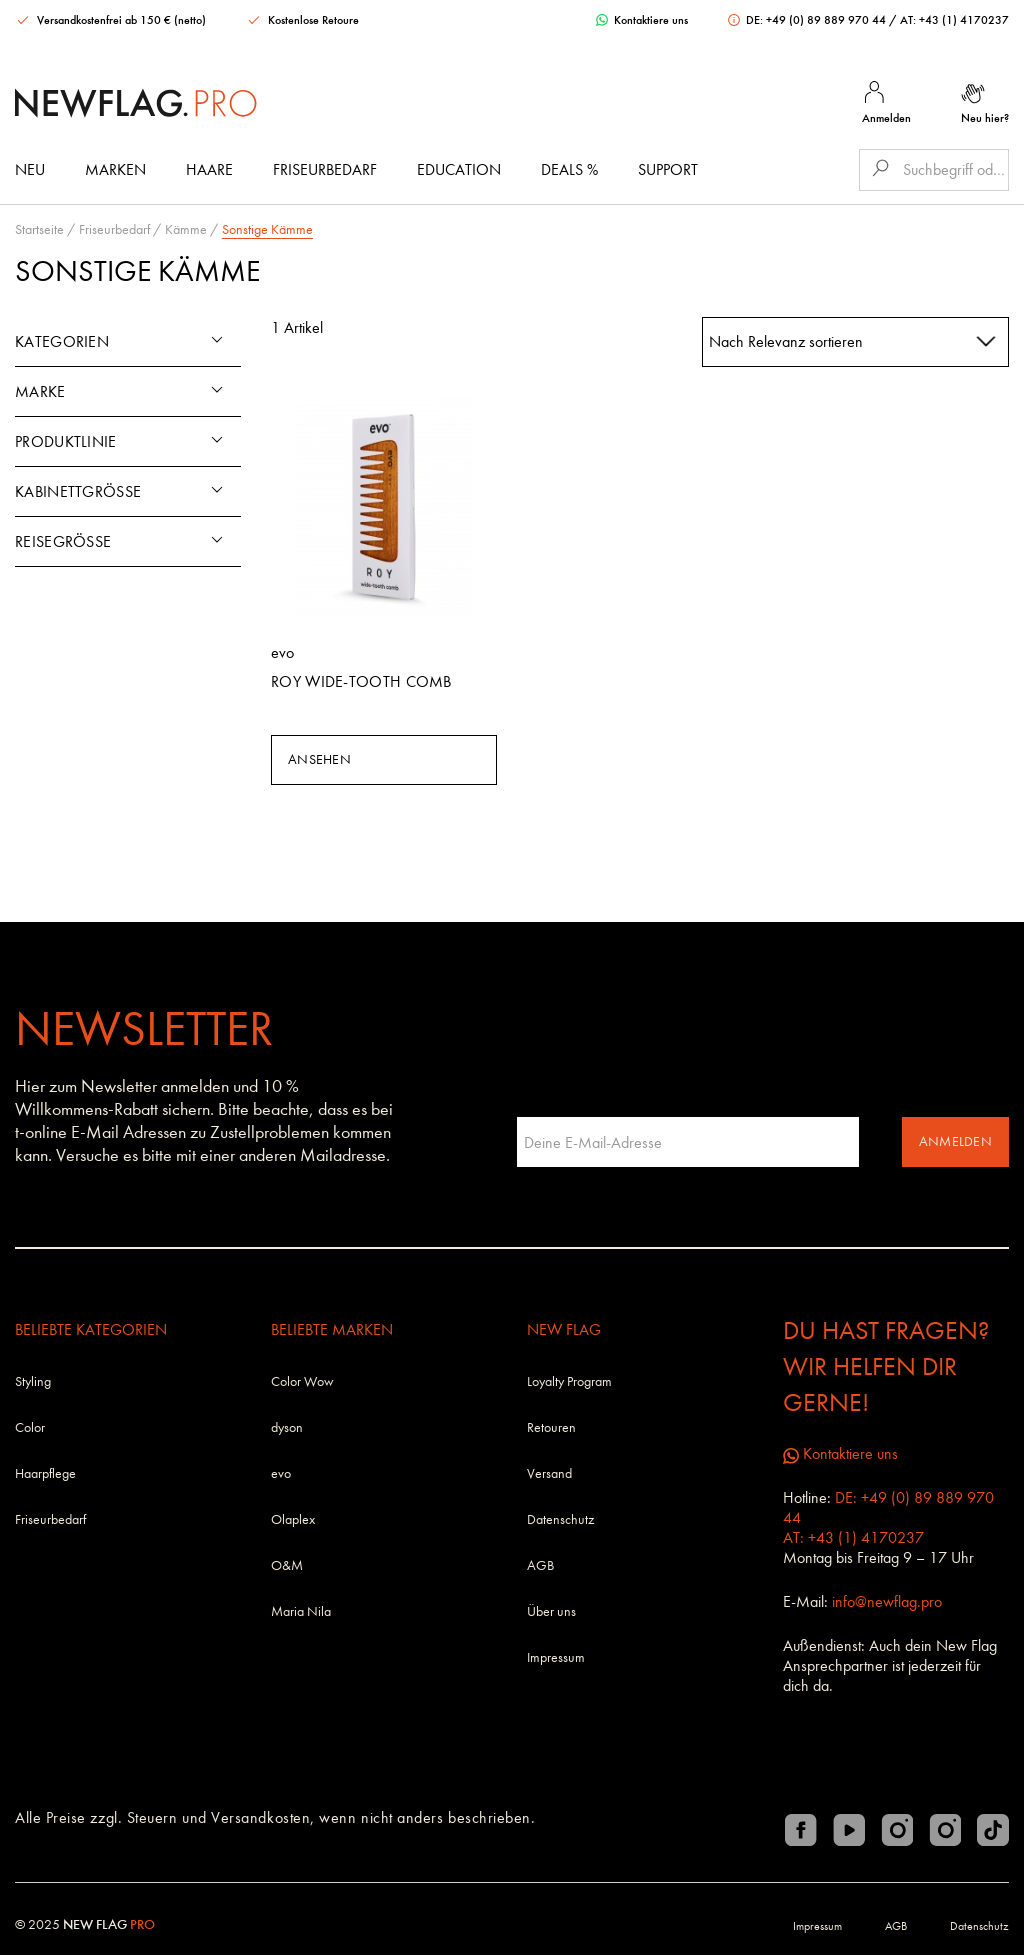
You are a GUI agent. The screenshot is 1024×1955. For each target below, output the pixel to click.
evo (281, 1473)
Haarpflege (45, 1473)
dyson (287, 1427)
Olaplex (293, 1519)
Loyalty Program (569, 1381)
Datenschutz (560, 1519)
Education (459, 169)
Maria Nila (301, 1611)
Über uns (551, 1611)
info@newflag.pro (887, 1601)
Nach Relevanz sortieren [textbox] (786, 341)
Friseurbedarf (325, 169)
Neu (30, 169)
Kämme (186, 229)
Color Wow (302, 1381)
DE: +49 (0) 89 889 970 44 (808, 20)
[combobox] (856, 342)
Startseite (39, 229)
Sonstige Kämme (267, 229)
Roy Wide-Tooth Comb (361, 681)
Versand (549, 1473)
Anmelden (955, 1141)
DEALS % (569, 169)
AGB (540, 1565)
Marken (115, 169)
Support (668, 169)
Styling (33, 1381)
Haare (209, 169)
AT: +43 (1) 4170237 (954, 20)
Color (30, 1427)
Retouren (551, 1427)
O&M (287, 1565)
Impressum (556, 1657)
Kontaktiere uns (642, 20)
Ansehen (319, 759)
